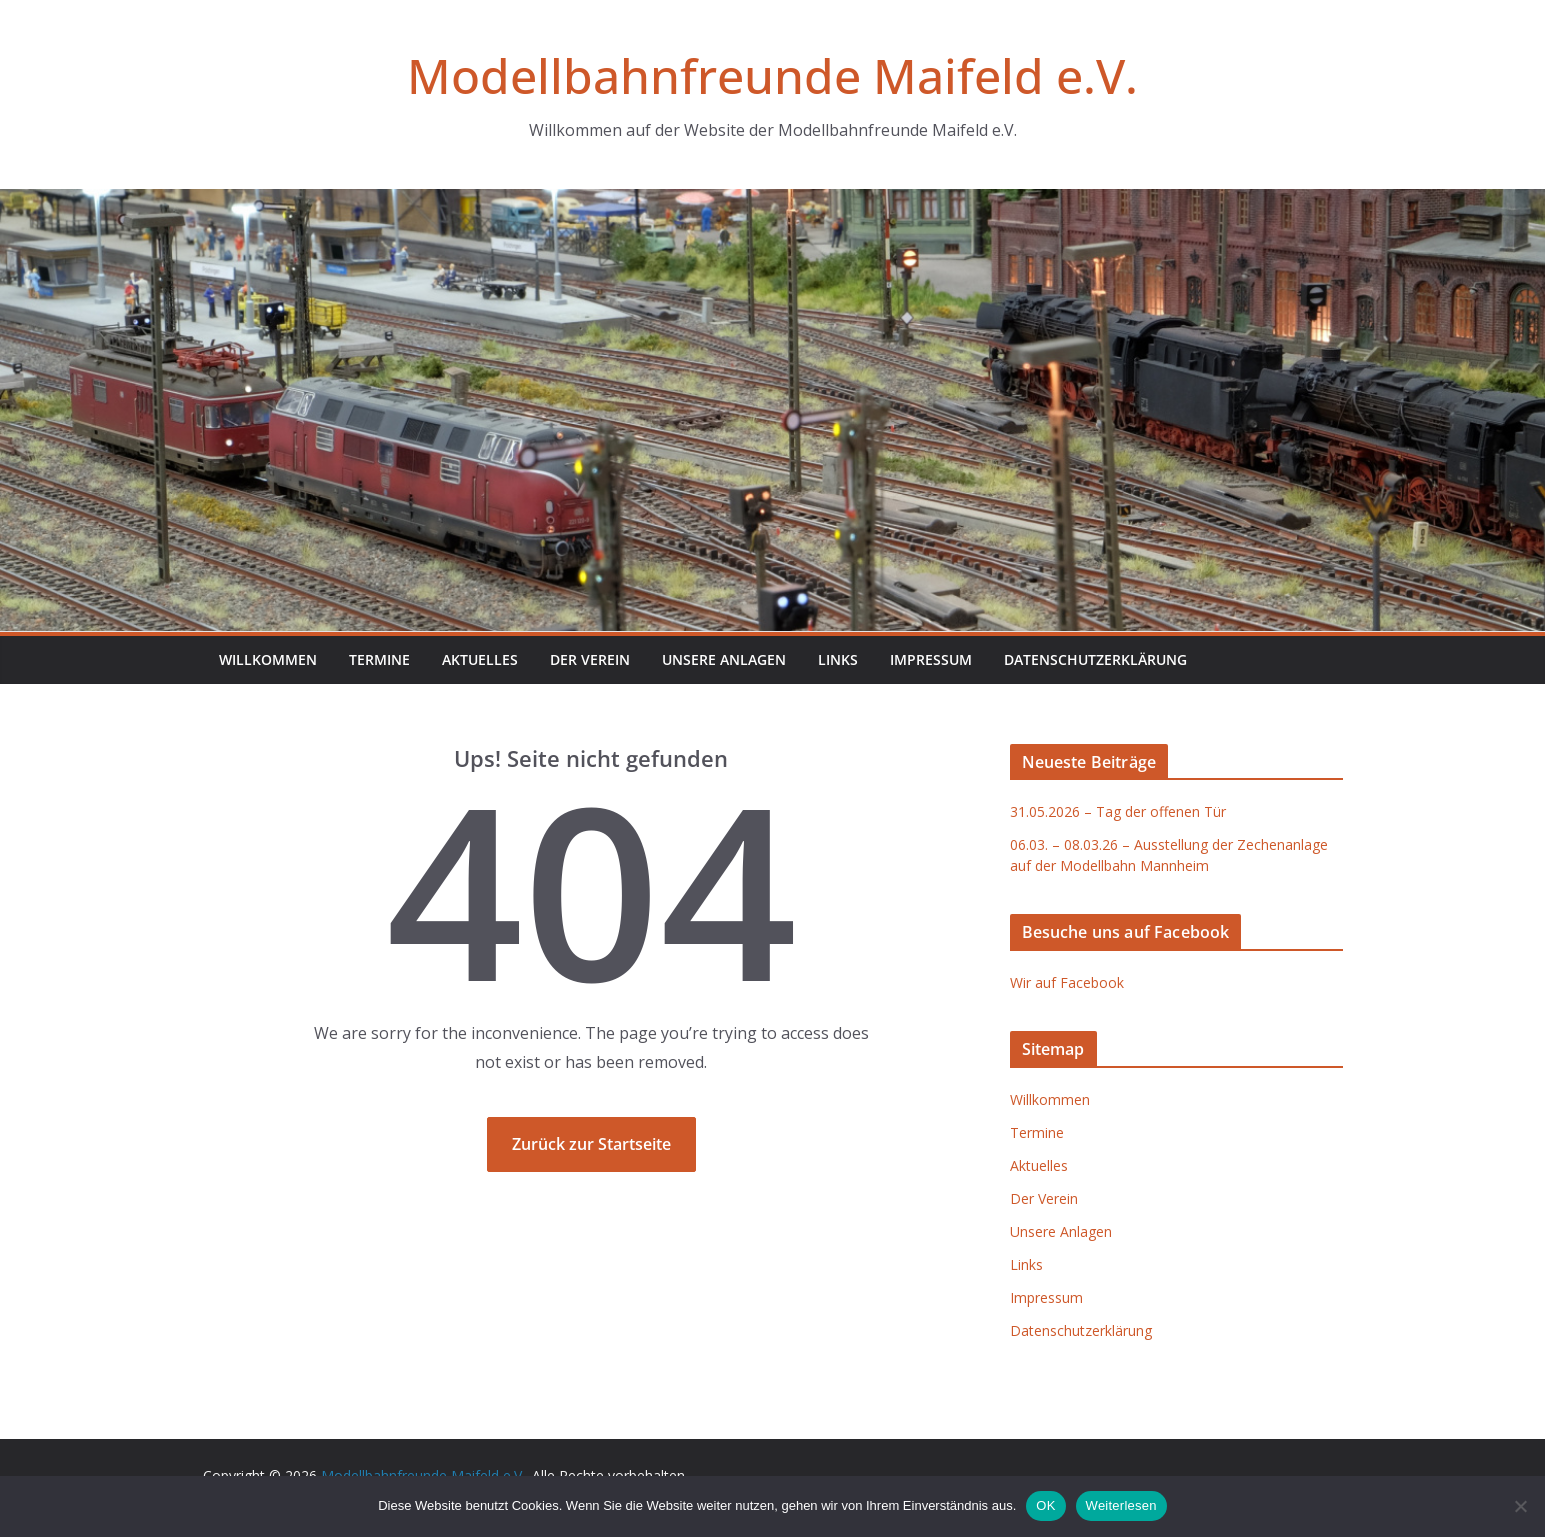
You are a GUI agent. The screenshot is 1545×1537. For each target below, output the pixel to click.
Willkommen (268, 659)
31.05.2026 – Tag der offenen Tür (1118, 811)
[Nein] (1520, 1506)
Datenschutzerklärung (1095, 659)
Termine (379, 659)
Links (838, 659)
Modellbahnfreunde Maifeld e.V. (772, 75)
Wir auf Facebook (1067, 982)
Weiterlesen (1121, 1505)
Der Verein (590, 659)
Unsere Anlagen (724, 659)
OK (1045, 1505)
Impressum (931, 659)
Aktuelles (480, 659)
